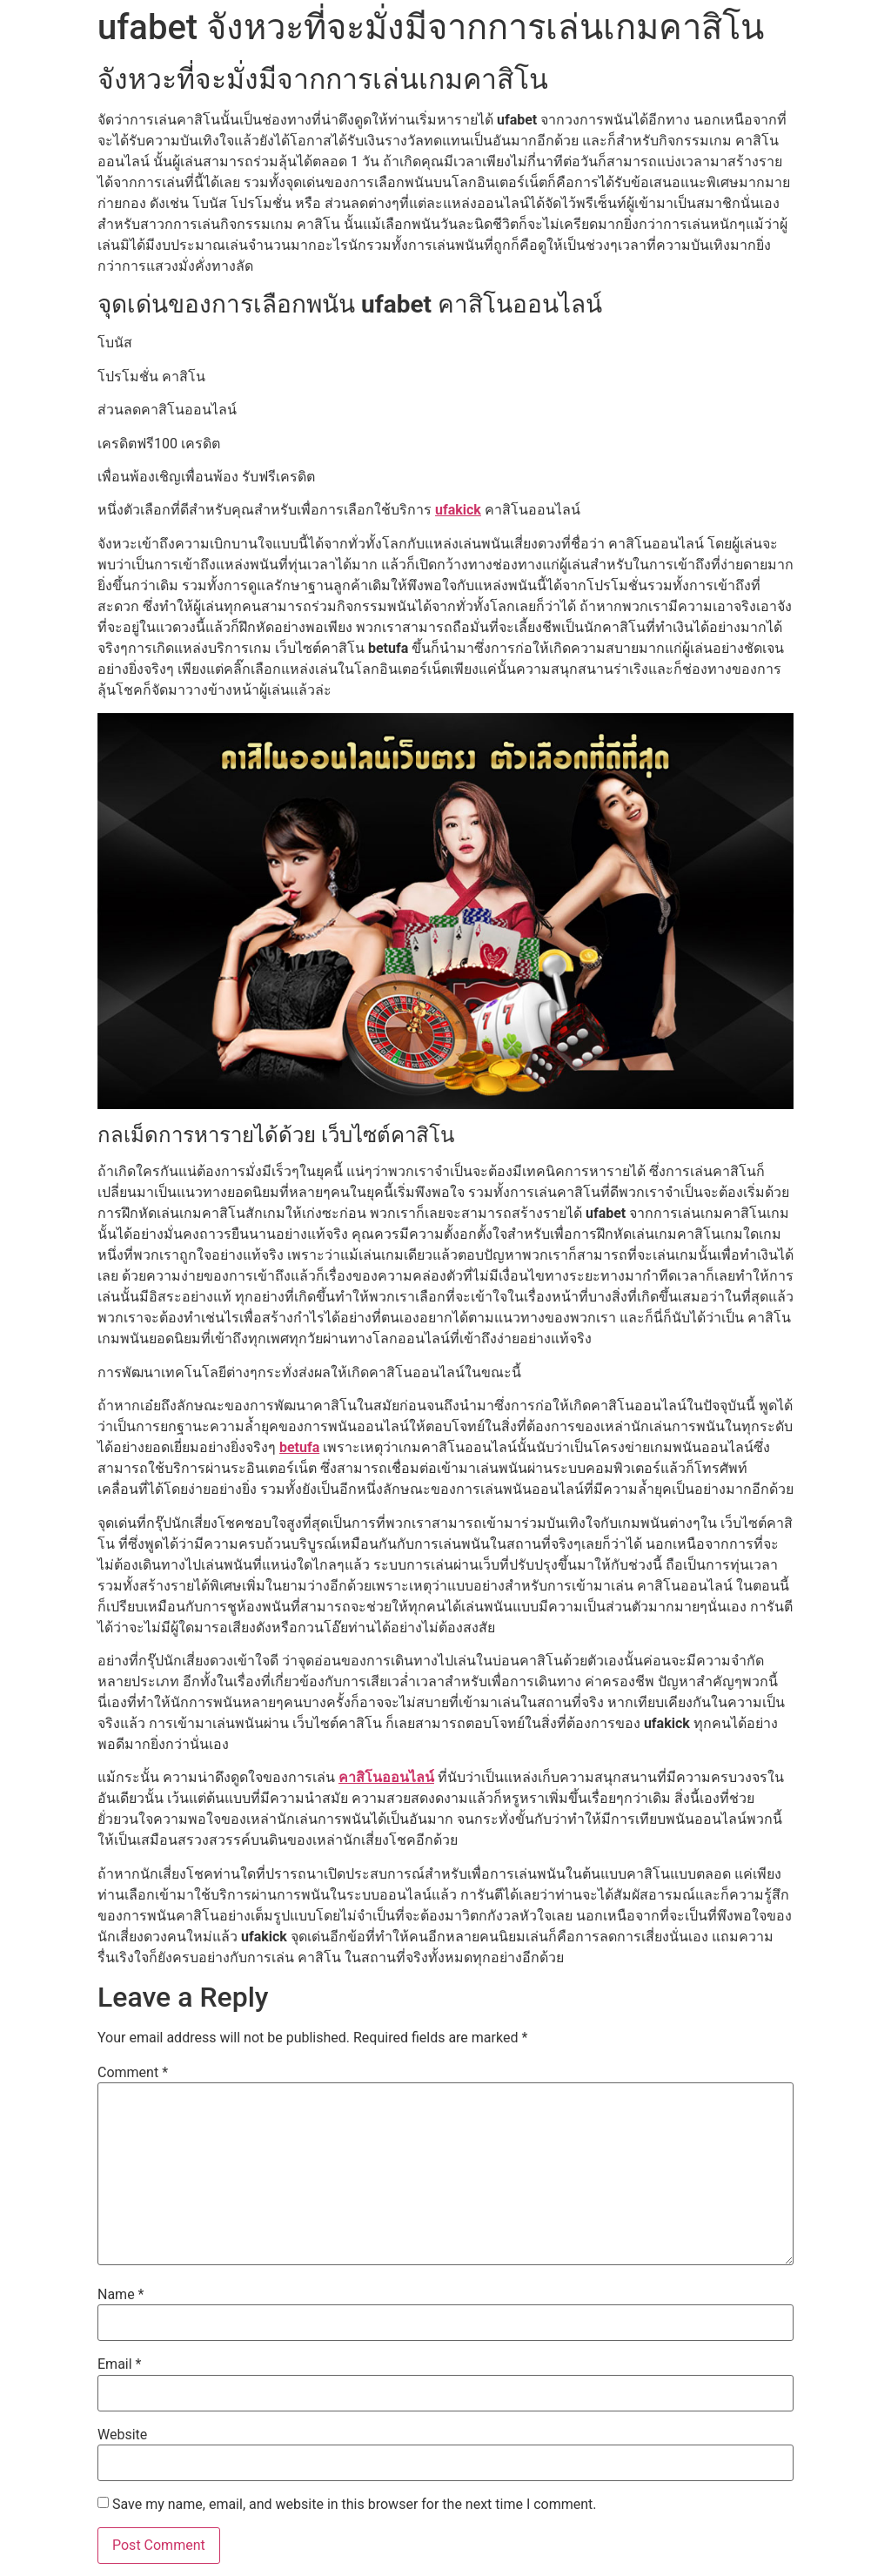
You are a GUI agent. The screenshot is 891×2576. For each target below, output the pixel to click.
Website (122, 2435)
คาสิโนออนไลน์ (386, 1777)
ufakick (458, 509)
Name (120, 2295)
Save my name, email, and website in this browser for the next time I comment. (354, 2505)
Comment (132, 2073)
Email (119, 2364)
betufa (299, 1447)
